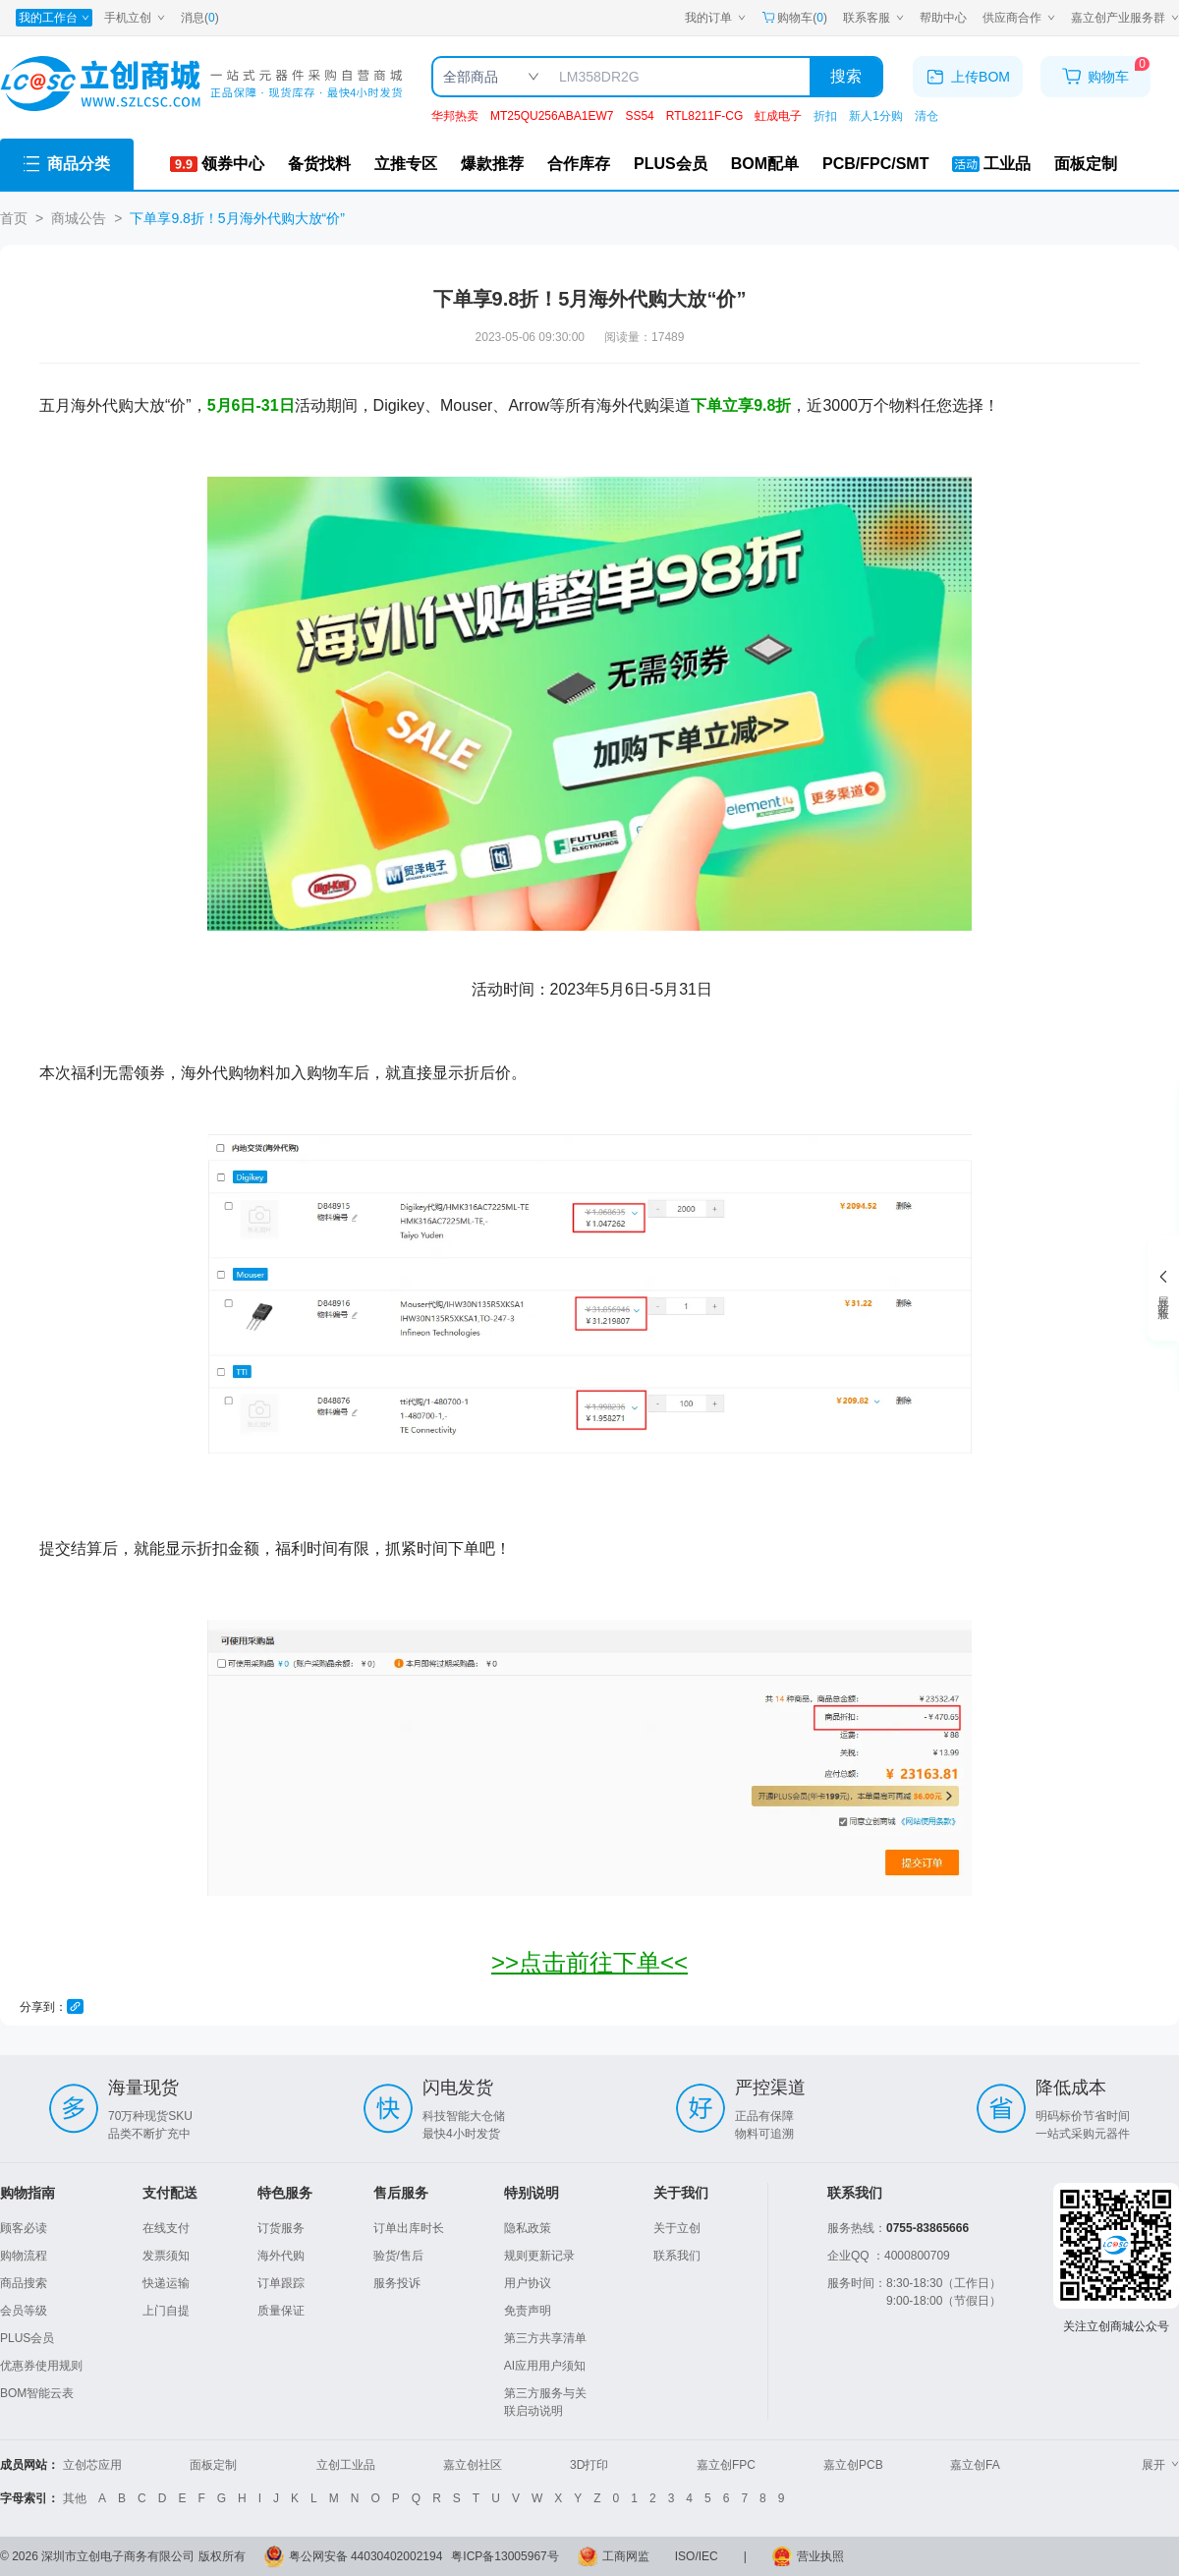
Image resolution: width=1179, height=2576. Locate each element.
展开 (1160, 2465)
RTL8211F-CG (704, 116)
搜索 (846, 76)
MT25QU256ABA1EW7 (551, 116)
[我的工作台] (54, 18)
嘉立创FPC (726, 2465)
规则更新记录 (539, 2255)
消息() (200, 18)
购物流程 (23, 2255)
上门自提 (166, 2311)
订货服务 (281, 2228)
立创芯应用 (92, 2465)
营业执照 (820, 2556)
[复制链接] (75, 2006)
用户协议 (527, 2283)
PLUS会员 (27, 2338)
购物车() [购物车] (794, 18)
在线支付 (166, 2228)
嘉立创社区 (472, 2465)
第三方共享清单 (545, 2338)
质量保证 (281, 2311)
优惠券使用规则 (41, 2366)
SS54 (639, 116)
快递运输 (166, 2283)
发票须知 (166, 2255)
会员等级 (23, 2311)
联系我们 (677, 2255)
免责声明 (527, 2311)
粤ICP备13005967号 (504, 2556)
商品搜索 (23, 2283)
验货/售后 (398, 2255)
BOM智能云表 (37, 2393)
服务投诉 (397, 2283)
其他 (74, 2498)
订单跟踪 (281, 2283)
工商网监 (625, 2556)
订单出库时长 (408, 2228)
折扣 (825, 116)
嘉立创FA (975, 2465)
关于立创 (677, 2228)
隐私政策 (527, 2228)
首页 (14, 218)
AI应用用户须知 (545, 2366)
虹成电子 (778, 116)
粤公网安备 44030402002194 (366, 2556)
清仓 (926, 116)
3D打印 (589, 2465)
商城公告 (78, 218)
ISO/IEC (696, 2556)
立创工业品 (345, 2465)
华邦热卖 (454, 116)
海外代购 (281, 2255)
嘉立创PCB (853, 2465)
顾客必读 (23, 2228)
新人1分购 (876, 116)
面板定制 (213, 2465)
